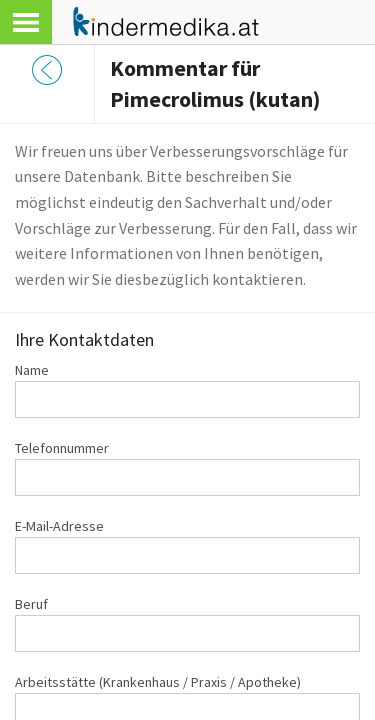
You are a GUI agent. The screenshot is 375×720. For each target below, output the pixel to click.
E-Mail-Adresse (59, 526)
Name (32, 370)
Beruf (31, 604)
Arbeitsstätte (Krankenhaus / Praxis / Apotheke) (158, 682)
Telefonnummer (62, 448)
